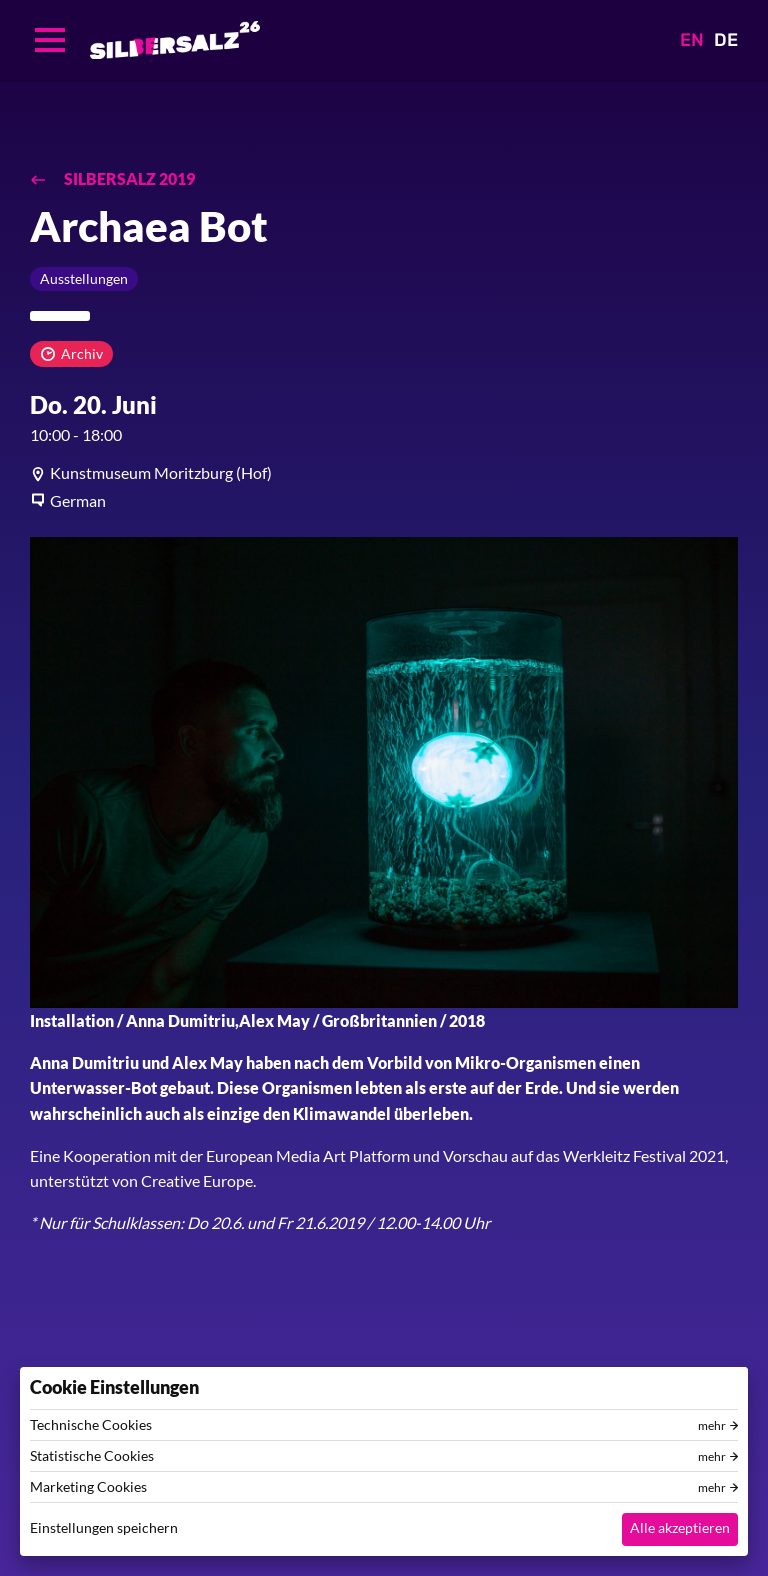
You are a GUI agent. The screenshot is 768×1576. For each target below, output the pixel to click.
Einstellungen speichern (104, 1527)
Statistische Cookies (92, 1456)
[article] (384, 473)
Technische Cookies (91, 1425)
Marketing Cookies (88, 1487)
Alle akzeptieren (680, 1527)
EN (692, 40)
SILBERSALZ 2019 (128, 178)
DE (726, 40)
